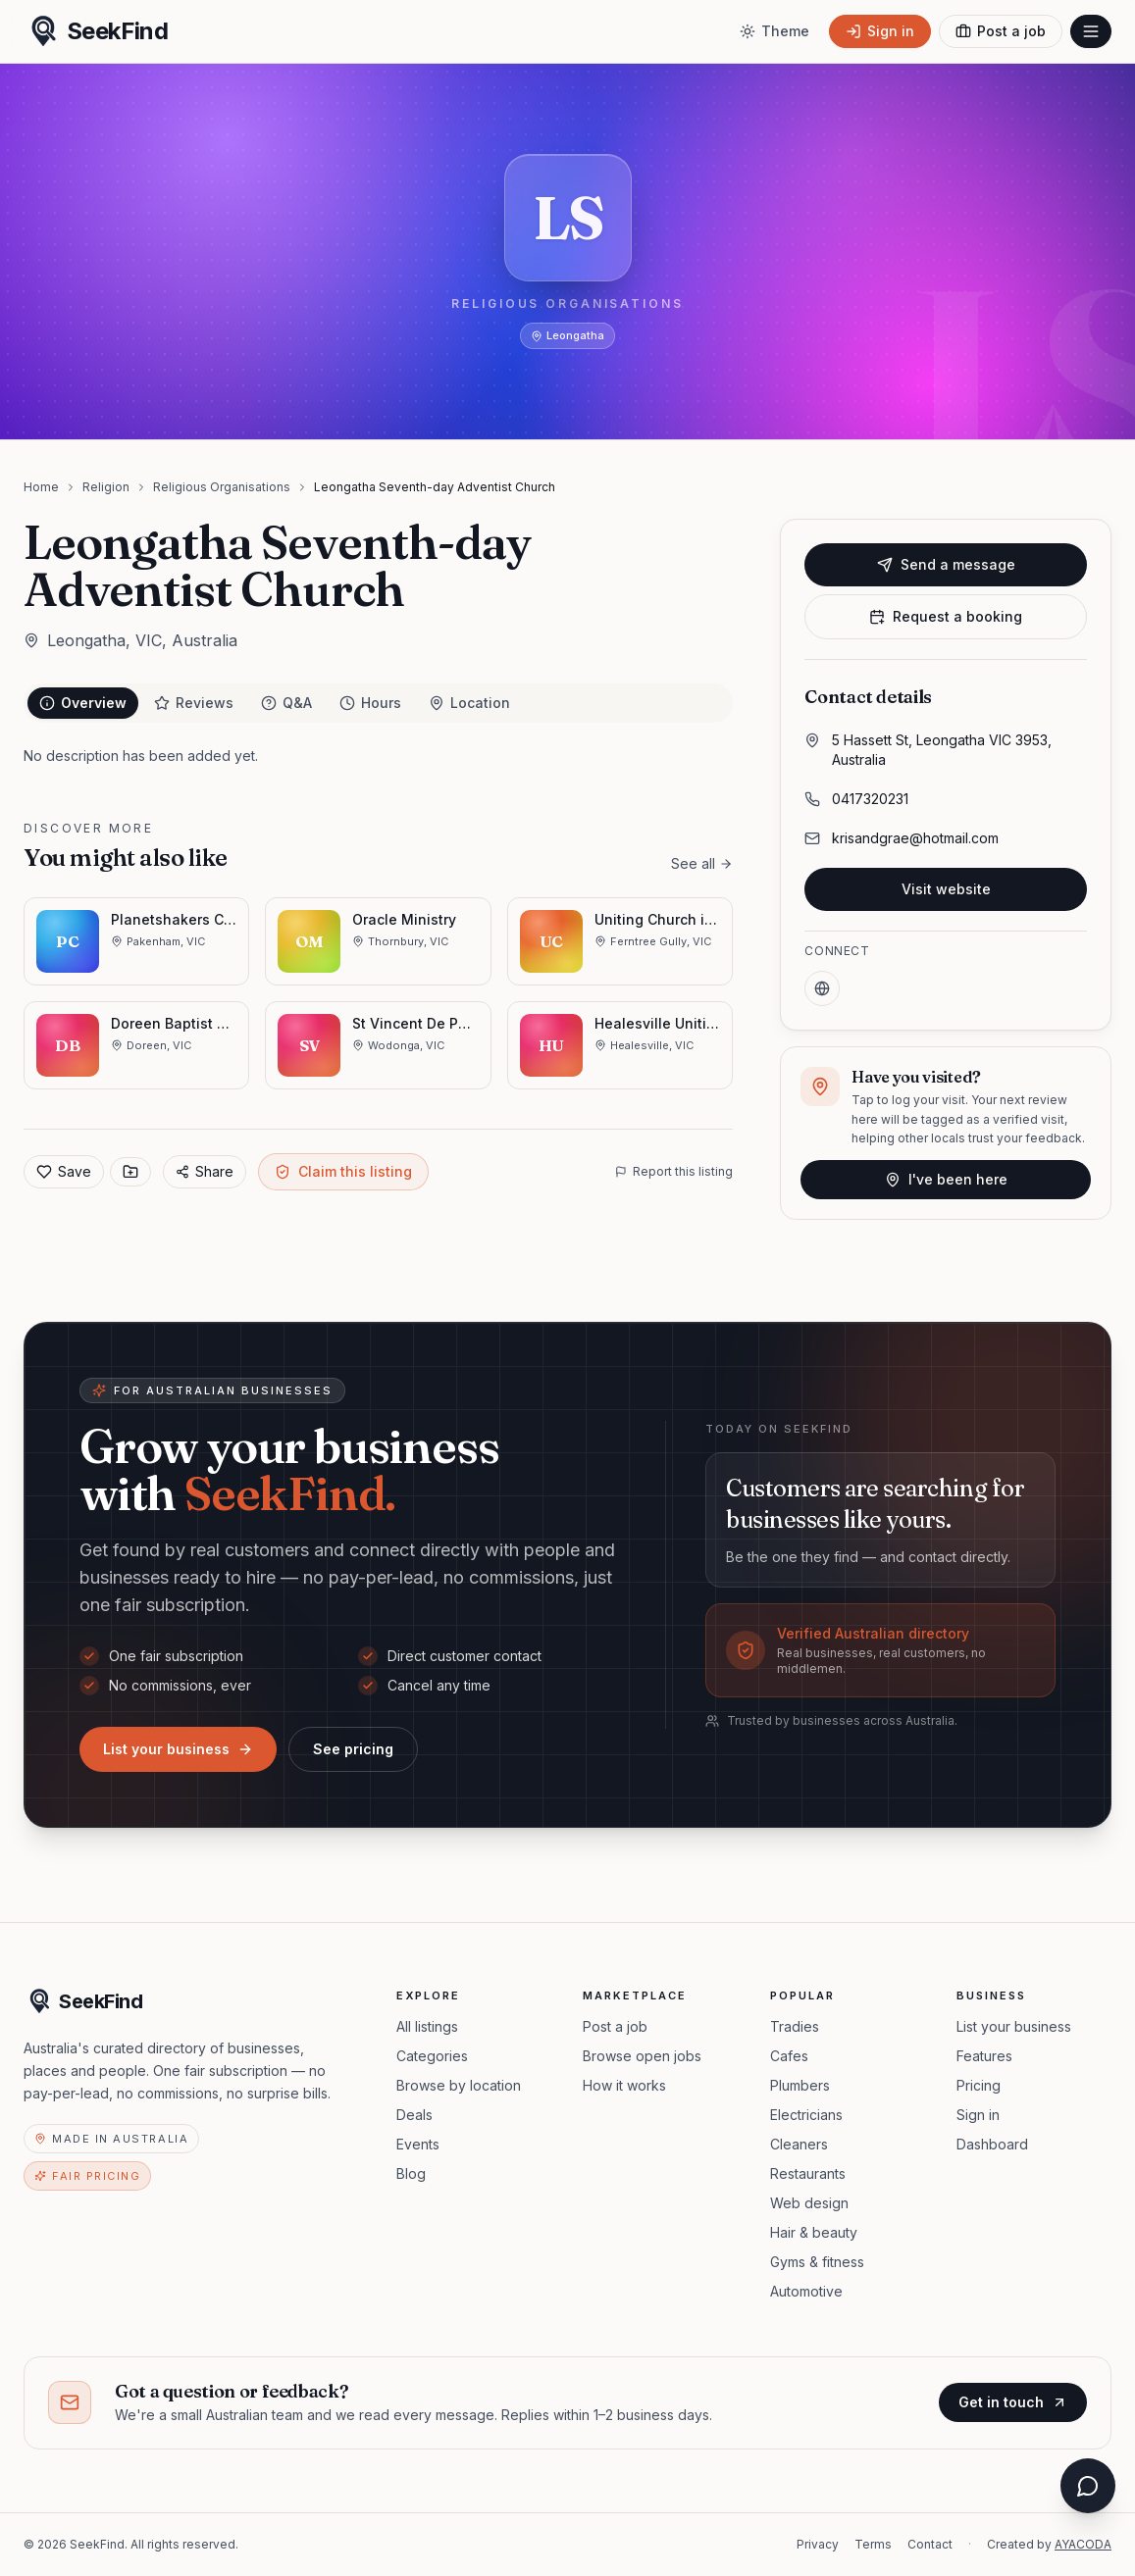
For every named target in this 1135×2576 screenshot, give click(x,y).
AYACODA (1083, 2544)
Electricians (806, 2114)
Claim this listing (343, 1171)
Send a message (946, 564)
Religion (105, 487)
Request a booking (945, 616)
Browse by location (458, 2085)
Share (204, 1171)
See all (702, 863)
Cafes (789, 2055)
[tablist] (378, 703)
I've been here (946, 1179)
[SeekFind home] (96, 31)
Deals (414, 2114)
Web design (809, 2203)
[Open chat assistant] (1087, 2485)
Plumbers (800, 2085)
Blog (411, 2173)
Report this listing (674, 1171)
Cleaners (799, 2144)
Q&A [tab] (286, 702)
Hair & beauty (813, 2232)
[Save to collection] (130, 1172)
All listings (427, 2026)
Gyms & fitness (817, 2261)
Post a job (615, 2026)
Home (41, 487)
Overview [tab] (83, 702)
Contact (930, 2544)
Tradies (794, 2026)
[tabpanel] (378, 756)
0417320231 (870, 798)
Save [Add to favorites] (63, 1171)
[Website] (822, 988)
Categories (432, 2055)
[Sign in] (880, 31)
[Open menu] (1090, 31)
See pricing (353, 1749)
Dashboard (992, 2144)
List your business (178, 1749)
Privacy (818, 2544)
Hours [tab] (370, 702)
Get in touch (1012, 2402)
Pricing (978, 2085)
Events (417, 2144)
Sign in (978, 2114)
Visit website (946, 889)
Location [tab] (469, 702)
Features (984, 2055)
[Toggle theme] (774, 31)
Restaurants (808, 2173)
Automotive (806, 2291)
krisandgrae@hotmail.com (915, 838)
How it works (624, 2085)
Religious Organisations (221, 487)
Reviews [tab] (193, 702)
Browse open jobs (642, 2055)
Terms (873, 2544)
